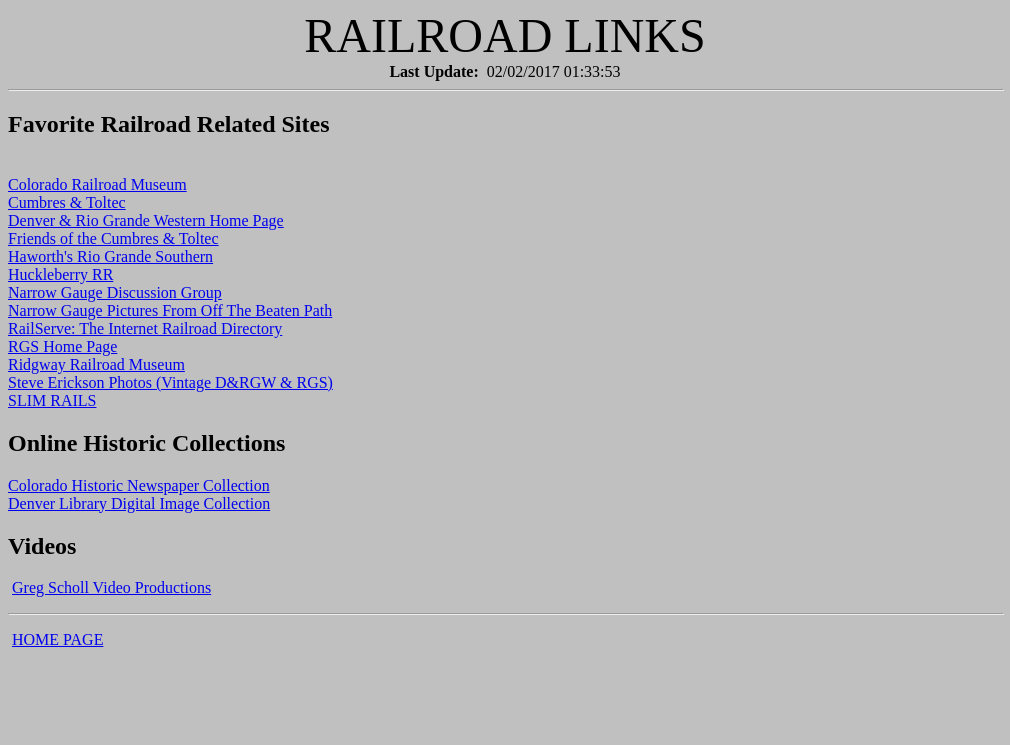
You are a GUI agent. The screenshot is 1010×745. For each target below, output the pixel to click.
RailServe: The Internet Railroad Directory (145, 328)
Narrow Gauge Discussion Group (115, 292)
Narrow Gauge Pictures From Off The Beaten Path (170, 310)
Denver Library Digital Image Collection (139, 503)
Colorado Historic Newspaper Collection (139, 485)
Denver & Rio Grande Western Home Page (146, 220)
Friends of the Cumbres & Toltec (113, 238)
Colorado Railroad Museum (97, 184)
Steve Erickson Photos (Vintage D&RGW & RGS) (170, 382)
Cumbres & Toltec (67, 202)
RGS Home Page (62, 346)
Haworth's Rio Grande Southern (110, 256)
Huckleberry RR (60, 274)
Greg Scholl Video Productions (111, 587)
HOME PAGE (57, 639)
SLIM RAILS (52, 400)
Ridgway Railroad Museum (96, 364)
